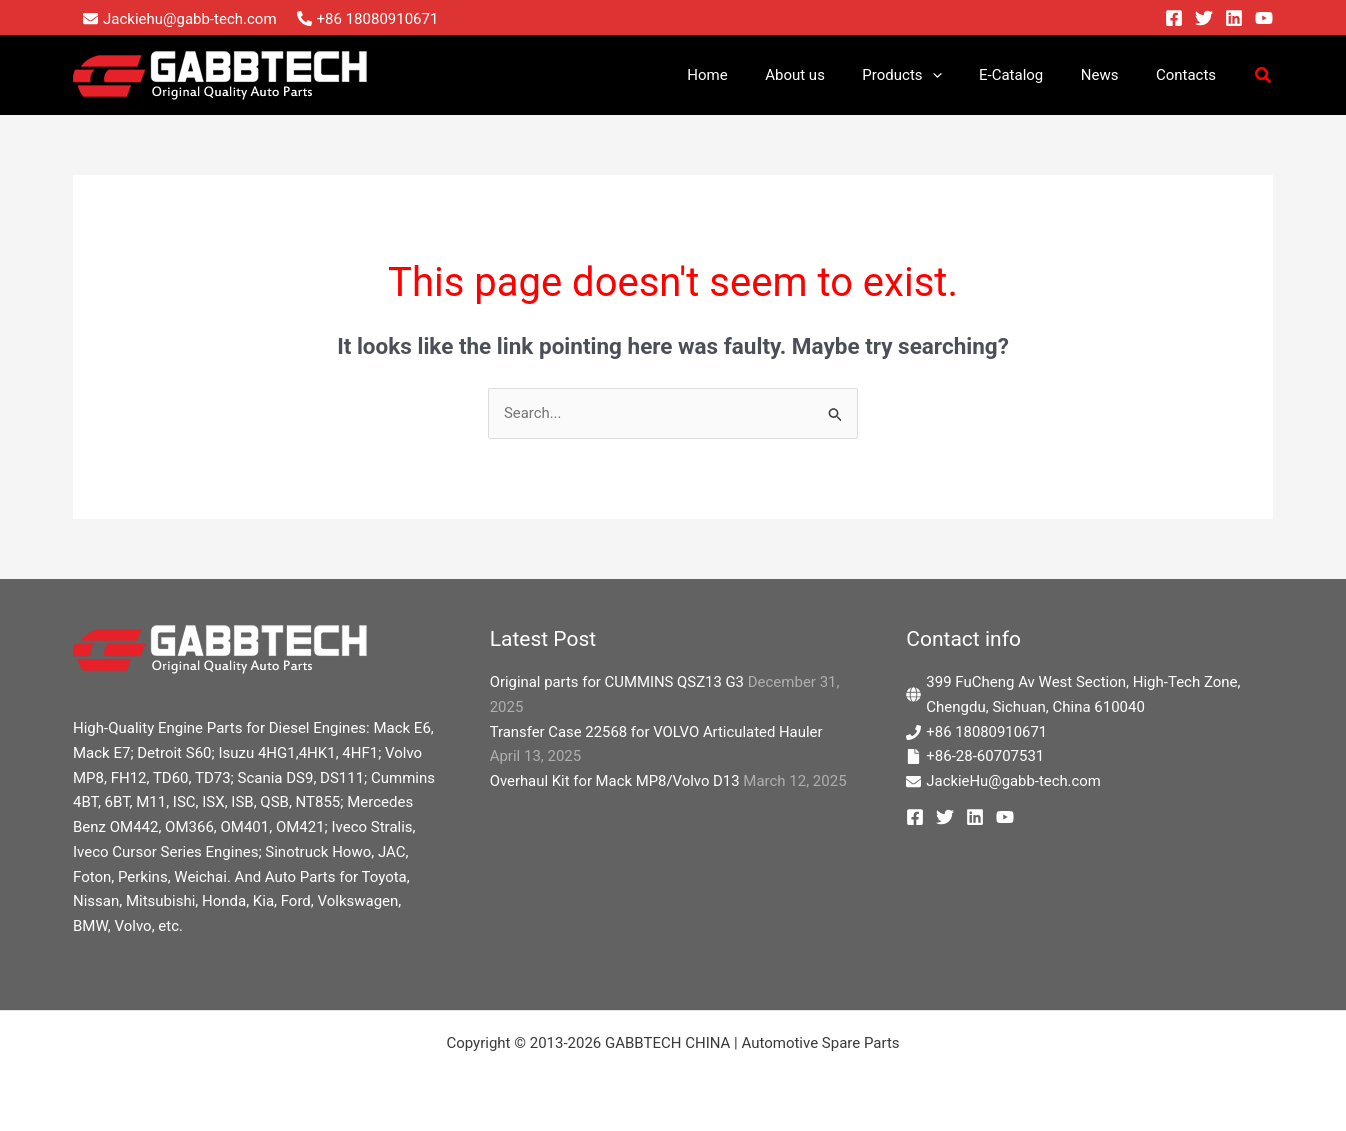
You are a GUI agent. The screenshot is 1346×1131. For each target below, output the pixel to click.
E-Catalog (1030, 75)
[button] (1264, 77)
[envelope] (180, 19)
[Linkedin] (1234, 18)
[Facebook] (1174, 18)
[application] (958, 75)
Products (927, 75)
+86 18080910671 (987, 732)
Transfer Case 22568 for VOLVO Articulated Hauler (658, 732)
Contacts (1190, 75)
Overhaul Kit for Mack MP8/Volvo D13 (616, 781)
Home (748, 75)
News (1111, 75)
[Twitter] (1204, 18)
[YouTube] (1264, 18)
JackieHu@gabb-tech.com (1014, 781)
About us (829, 75)
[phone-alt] (368, 19)
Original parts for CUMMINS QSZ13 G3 (618, 682)
